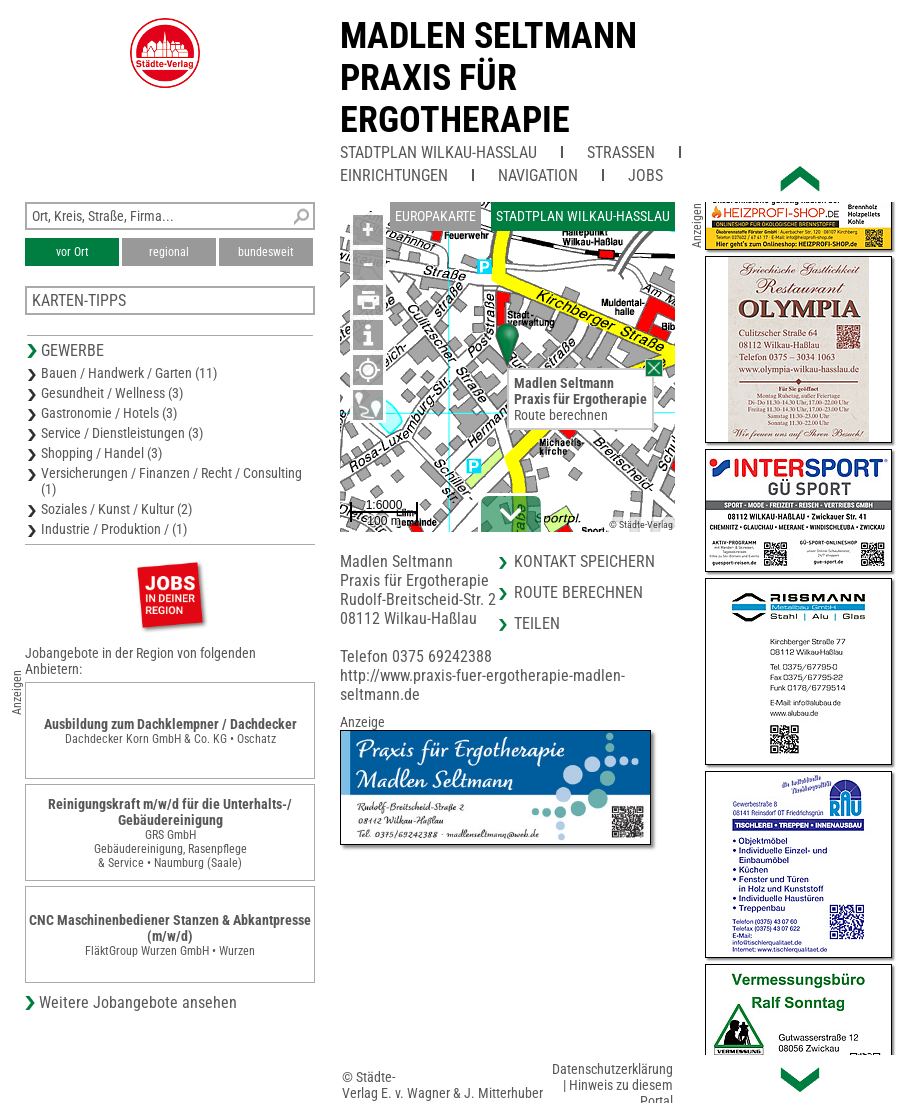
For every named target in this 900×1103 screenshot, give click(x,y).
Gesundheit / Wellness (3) (112, 393)
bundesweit (266, 252)
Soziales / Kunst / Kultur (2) (116, 509)
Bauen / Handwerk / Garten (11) (129, 373)
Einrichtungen (394, 175)
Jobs (645, 175)
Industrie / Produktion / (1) (114, 529)
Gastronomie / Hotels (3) (109, 413)
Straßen (621, 152)
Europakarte (435, 216)
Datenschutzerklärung (612, 1069)
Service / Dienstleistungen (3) (122, 433)
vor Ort (72, 252)
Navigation (538, 175)
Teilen (537, 623)
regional (169, 252)
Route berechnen (561, 415)
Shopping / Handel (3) (101, 453)
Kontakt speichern (584, 561)
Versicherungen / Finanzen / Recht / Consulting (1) (171, 481)
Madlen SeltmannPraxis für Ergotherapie (488, 78)
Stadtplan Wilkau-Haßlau (438, 152)
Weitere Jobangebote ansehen (138, 1002)
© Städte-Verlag (641, 524)
